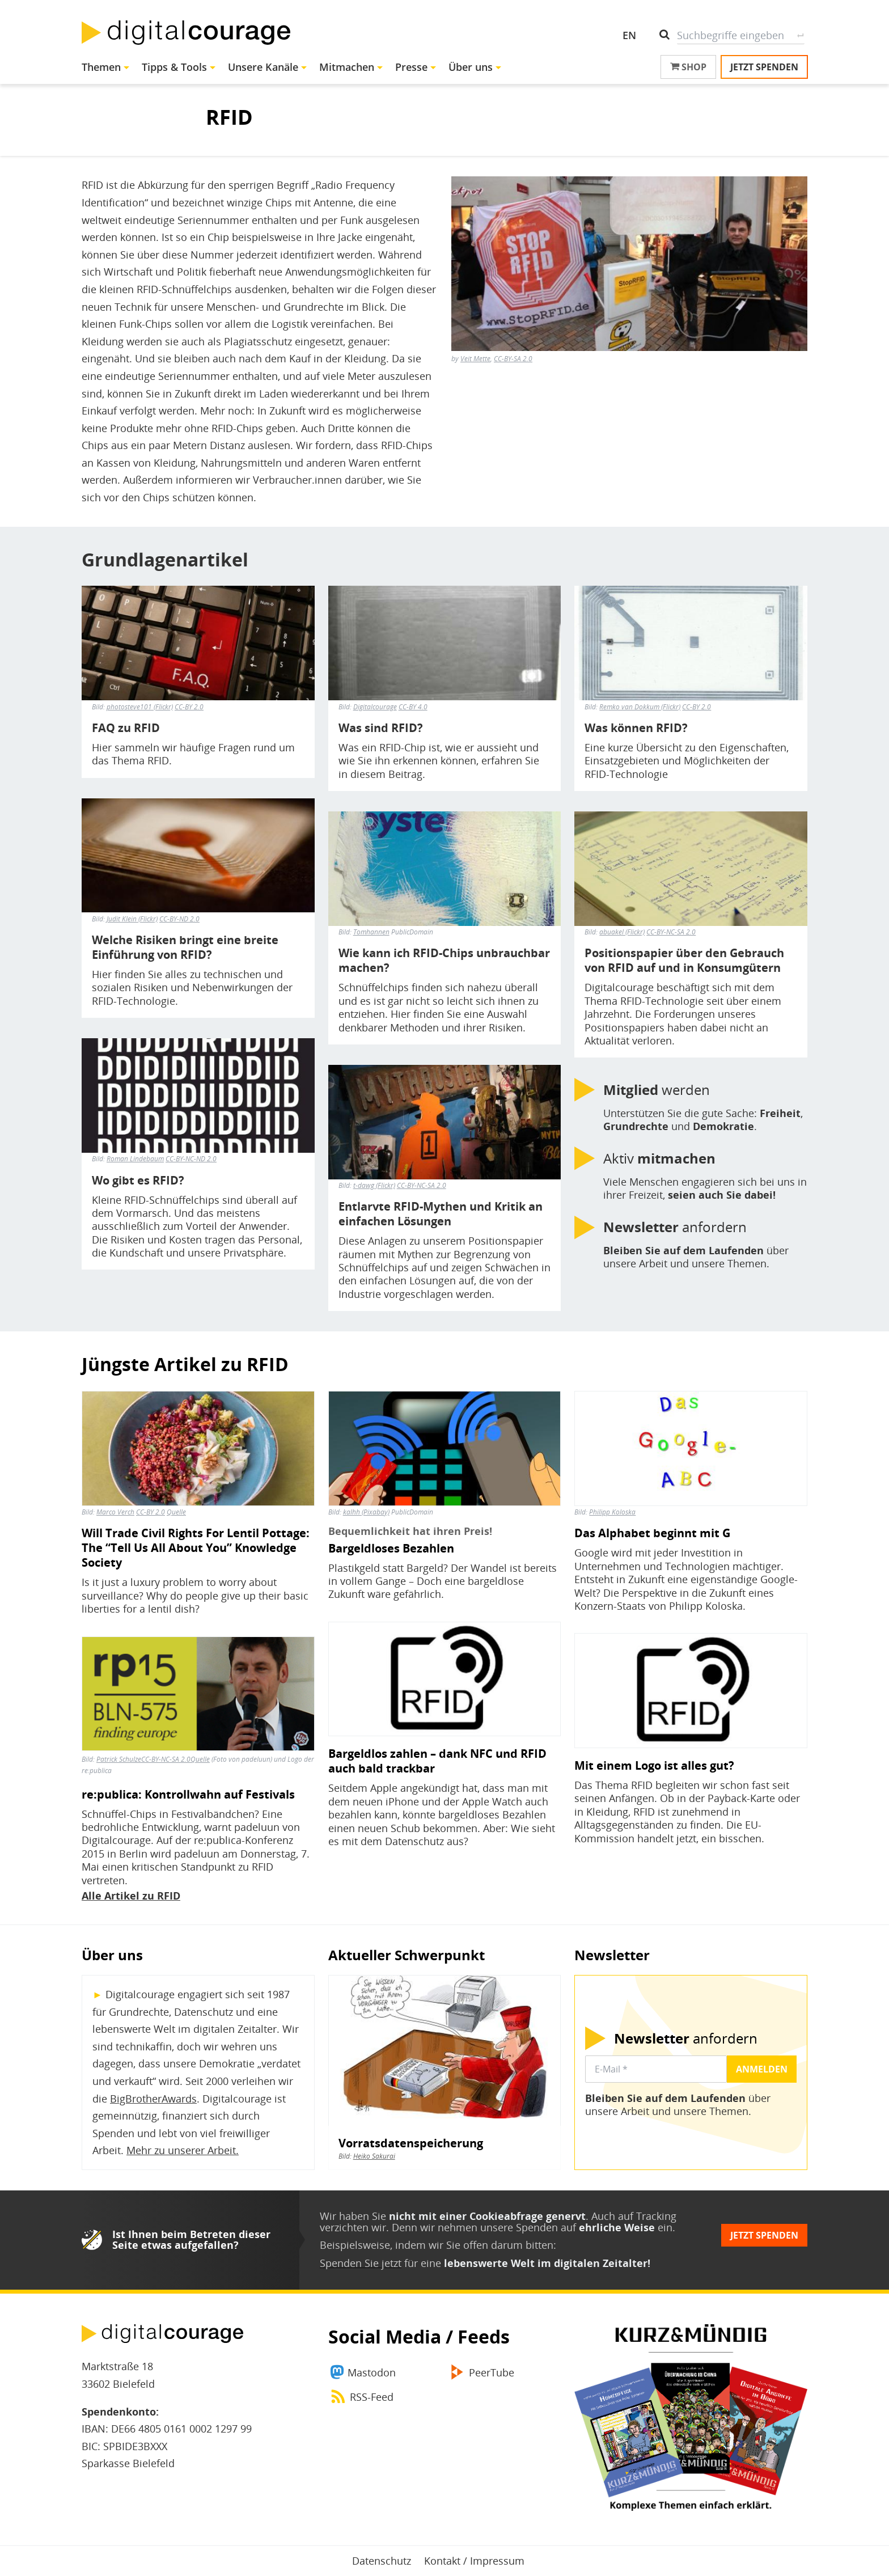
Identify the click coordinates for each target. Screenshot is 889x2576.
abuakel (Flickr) (622, 932)
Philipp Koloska (612, 1512)
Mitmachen (346, 67)
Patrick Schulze (118, 1759)
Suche (800, 35)
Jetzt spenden (764, 67)
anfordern (675, 1227)
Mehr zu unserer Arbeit (181, 2150)
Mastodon (372, 2372)
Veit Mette (475, 358)
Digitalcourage (375, 706)
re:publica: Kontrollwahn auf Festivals (188, 1794)
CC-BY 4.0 (413, 706)
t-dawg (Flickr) (374, 1185)
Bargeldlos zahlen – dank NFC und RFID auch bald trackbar (437, 1761)
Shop (688, 67)
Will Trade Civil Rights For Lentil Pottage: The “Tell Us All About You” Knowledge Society (196, 1548)
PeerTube (491, 2372)
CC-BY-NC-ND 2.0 (191, 1158)
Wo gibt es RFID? (138, 1180)
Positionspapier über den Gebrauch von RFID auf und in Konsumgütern (684, 960)
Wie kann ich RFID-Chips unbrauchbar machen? (444, 960)
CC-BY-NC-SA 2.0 (421, 1185)
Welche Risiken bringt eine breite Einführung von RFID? (185, 947)
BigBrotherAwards (153, 2098)
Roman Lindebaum (135, 1158)
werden (656, 1089)
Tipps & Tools (174, 67)
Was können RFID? (636, 728)
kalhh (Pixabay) (366, 1512)
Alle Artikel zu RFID (131, 1895)
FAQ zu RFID (126, 728)
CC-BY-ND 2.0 (179, 919)
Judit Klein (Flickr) (132, 919)
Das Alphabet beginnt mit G (652, 1533)
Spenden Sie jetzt (360, 2263)
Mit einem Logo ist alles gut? (654, 1765)
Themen (101, 67)
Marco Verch (115, 1512)
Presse (411, 67)
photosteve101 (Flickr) (140, 706)
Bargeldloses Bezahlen (391, 1548)
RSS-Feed (371, 2397)
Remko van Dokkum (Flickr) (639, 706)
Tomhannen (371, 932)
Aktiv (659, 1158)
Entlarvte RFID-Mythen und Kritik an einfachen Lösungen (440, 1214)
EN (629, 35)
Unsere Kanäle (263, 67)
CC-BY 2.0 (189, 706)
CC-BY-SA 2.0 (513, 358)
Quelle (176, 1512)
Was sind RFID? (380, 728)
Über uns (470, 67)
